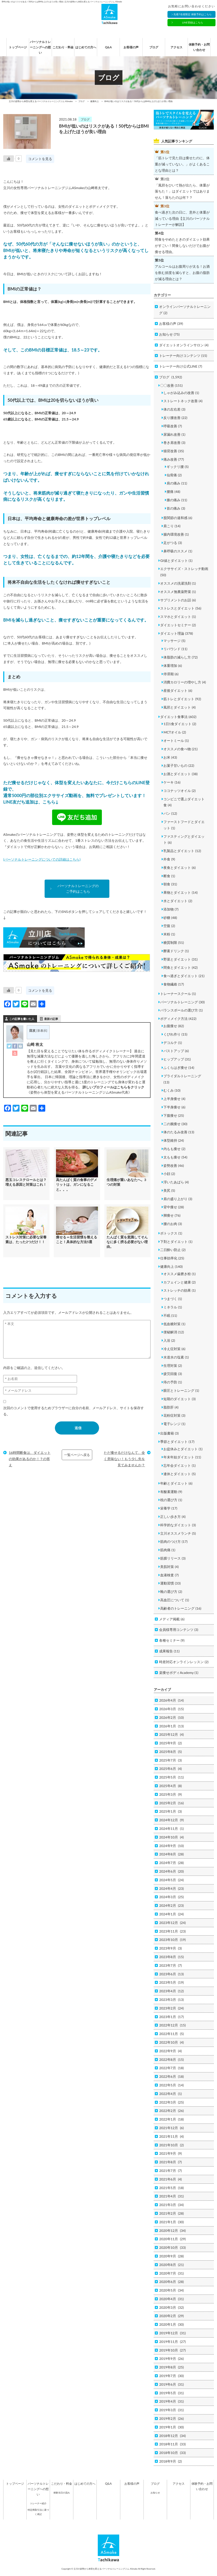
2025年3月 (167, 1800)
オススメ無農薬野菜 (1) (178, 597)
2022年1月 (167, 2125)
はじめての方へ (84, 50)
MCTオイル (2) (174, 738)
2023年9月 (167, 1954)
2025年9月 (167, 1748)
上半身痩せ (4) (174, 1104)
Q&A (108, 50)
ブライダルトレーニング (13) (182, 1084)
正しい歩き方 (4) (172, 1522)
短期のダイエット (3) (179, 1404)
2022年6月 (167, 2082)
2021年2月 (167, 2219)
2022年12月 (168, 2031)
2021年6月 (167, 2184)
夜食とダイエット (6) (179, 873)
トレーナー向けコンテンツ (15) (183, 361)
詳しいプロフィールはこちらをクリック (113, 1092)
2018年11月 (168, 2450)
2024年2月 (167, 1911)
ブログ (155, 50)
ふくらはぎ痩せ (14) (178, 1073)
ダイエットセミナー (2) (178, 630)
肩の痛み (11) (177, 489)
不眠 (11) (170, 1321)
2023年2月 (167, 2013)
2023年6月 (167, 1979)
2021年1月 (167, 2227)
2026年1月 (167, 1731)
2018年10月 (168, 2458)
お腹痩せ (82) (173, 1031)
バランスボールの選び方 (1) (181, 1016)
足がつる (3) (172, 548)
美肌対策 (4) (169, 1572)
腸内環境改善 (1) (176, 540)
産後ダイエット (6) (177, 696)
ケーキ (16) (171, 788)
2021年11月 (168, 2142)
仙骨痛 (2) (174, 480)
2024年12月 (168, 1825)
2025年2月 (167, 1808)
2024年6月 (167, 1877)
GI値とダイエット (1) (176, 566)
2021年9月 (167, 2159)
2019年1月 (167, 2432)
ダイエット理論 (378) (176, 639)
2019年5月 (167, 2398)
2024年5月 (167, 1885)
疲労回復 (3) (172, 1379)
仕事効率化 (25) (172, 1264)
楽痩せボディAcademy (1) (178, 1678)
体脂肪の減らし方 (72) (180, 663)
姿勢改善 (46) (173, 1171)
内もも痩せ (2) (174, 1154)
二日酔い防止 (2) (172, 1255)
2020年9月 (167, 2262)
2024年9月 (167, 1851)
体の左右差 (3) (174, 415)
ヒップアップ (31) (177, 1065)
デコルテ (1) (172, 1048)
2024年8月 (167, 1860)
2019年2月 (167, 2424)
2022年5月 (167, 2091)
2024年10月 (168, 1842)
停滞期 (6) (170, 679)
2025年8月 (167, 1757)
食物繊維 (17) (173, 990)
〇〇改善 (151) (171, 391)
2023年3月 (167, 2005)
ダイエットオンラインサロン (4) (183, 350)
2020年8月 (167, 2270)
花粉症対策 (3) (174, 1421)
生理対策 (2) (172, 1371)
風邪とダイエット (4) (179, 713)
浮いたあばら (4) (176, 1188)
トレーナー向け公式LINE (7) (180, 372)
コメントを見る (40, 164)
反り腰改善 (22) (175, 423)
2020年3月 (167, 2313)
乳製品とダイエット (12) (182, 856)
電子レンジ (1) (174, 1429)
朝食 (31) (170, 890)
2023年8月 (167, 1962)
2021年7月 (167, 2176)
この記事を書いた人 (21, 1024)
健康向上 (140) (171, 1272)
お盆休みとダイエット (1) (182, 1454)
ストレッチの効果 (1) (179, 1296)
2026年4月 (167, 1706)
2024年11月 (168, 1834)
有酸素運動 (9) (171, 1497)
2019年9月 (167, 2364)
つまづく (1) (172, 1304)
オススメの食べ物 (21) (180, 754)
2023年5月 (167, 1988)
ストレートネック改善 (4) (182, 406)
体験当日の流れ (61, 2498)
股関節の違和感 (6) (177, 523)
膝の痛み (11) (177, 505)
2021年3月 (167, 2210)
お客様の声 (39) (171, 329)
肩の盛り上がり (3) (177, 1204)
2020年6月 (167, 2287)
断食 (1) (169, 881)
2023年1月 (167, 2022)
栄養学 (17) (168, 1514)
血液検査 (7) (169, 1580)
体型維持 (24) (173, 1146)
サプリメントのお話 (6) (178, 605)
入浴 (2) (169, 1346)
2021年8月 (167, 2167)
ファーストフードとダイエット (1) (184, 830)
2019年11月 (168, 2347)
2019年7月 (167, 2381)
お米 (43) (170, 763)
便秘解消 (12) (173, 1337)
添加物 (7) (170, 914)
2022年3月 (167, 2107)
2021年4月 (167, 2202)
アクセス (179, 50)
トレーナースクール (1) (178, 999)
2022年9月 (167, 2056)
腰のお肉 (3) (172, 1229)
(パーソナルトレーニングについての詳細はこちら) (42, 865)
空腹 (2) (169, 931)
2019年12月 (168, 2338)
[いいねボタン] (8, 164)
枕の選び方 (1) (171, 1505)
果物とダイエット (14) (180, 898)
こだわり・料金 (61, 50)
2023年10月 (168, 1945)
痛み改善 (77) (173, 465)
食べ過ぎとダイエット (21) (183, 981)
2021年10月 (168, 2150)
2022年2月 (167, 2116)
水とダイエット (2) (177, 906)
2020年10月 (168, 2253)
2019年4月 (167, 2407)
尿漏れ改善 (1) (174, 440)
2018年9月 (167, 2467)
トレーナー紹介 (38, 2508)
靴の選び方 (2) (171, 1597)
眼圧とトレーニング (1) (181, 1396)
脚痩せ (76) (171, 1221)
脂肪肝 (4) (170, 1412)
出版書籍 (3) (169, 1439)
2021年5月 (167, 2193)
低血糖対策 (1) (174, 1329)
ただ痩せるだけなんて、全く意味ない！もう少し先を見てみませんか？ (124, 1464)
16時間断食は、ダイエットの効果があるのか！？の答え (30, 1464)
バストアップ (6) (176, 1056)
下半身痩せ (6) (174, 1113)
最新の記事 (51, 1024)
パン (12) (170, 819)
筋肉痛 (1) (167, 1555)
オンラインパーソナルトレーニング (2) (185, 315)
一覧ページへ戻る (77, 1460)
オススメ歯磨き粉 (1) (179, 1279)
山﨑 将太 (35, 1049)
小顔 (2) (169, 1179)
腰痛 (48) (173, 497)
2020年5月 (167, 2296)
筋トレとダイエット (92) (182, 704)
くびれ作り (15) (175, 1039)
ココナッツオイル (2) (179, 796)
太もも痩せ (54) (175, 1162)
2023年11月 (168, 1936)
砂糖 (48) (170, 923)
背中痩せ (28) (173, 1212)
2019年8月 (167, 2373)
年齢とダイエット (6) (176, 1489)
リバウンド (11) (175, 654)
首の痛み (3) (176, 514)
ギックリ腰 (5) (177, 472)
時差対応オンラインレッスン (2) (183, 1667)
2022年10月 (168, 2048)
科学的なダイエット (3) (178, 1530)
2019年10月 (168, 2355)
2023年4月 (167, 1996)
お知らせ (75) (169, 340)
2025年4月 (167, 1791)
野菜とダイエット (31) (180, 965)
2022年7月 (167, 2073)
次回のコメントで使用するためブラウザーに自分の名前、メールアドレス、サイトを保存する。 (73, 1416)
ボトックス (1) (171, 1239)
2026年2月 (167, 1723)
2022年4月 (167, 2099)
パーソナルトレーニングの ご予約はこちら (78, 894)
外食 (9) (169, 865)
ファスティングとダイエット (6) (184, 845)
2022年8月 (167, 2065)
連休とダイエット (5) (179, 1479)
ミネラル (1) (172, 1313)
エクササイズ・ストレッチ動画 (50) (184, 577)
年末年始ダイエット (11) (182, 1463)
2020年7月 (167, 2279)
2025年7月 (167, 1765)
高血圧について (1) (174, 1605)
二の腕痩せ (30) (175, 1129)
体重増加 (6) (172, 671)
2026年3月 (167, 1714)
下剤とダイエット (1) (176, 1247)
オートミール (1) (176, 746)
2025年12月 (168, 1740)
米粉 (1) (169, 940)
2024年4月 (167, 1894)
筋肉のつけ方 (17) (173, 1547)
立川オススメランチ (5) (178, 1539)
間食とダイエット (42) (180, 973)
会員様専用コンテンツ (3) (178, 1635)
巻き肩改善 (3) (174, 448)
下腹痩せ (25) (173, 1121)
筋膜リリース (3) (172, 1564)
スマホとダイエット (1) (178, 622)
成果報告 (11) (169, 1657)
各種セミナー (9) (171, 1646)
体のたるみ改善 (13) (178, 1137)
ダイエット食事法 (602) (178, 722)
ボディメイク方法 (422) (178, 1024)
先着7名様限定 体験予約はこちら (192, 15)
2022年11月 (168, 2039)
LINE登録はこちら (192, 23)
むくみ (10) (171, 1096)
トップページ (15, 50)
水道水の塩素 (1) (176, 1362)
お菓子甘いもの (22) (178, 771)
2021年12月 (168, 2133)
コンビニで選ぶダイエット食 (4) (184, 807)
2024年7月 (167, 1868)
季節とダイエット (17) (177, 1447)
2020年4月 (167, 2304)
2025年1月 (167, 1817)
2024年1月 (167, 1919)
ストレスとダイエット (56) (180, 614)
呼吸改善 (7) (172, 431)
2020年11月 (168, 2244)
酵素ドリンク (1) (176, 956)
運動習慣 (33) (170, 1589)
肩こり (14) (171, 531)
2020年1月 (167, 2330)
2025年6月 (167, 1774)
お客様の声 (131, 50)
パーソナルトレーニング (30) (182, 1007)
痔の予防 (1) (172, 1388)
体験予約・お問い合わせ (201, 50)
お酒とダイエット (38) (180, 779)
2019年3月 (167, 2415)
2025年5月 (167, 1783)
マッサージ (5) (174, 646)
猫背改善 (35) (173, 456)
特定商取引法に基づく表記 (38, 2517)
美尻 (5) (169, 1196)
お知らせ (155, 2498)
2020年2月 (167, 2321)
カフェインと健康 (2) (179, 1287)
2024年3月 (167, 1902)
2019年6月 (167, 2390)
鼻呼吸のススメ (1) (177, 556)
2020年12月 (168, 2236)
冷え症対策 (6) (174, 1354)
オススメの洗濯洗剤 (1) (178, 589)
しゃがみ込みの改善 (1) (181, 398)
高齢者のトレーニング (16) (180, 1614)
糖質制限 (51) (173, 948)
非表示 (41, 1036)
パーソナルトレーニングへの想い (38, 50)
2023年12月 (168, 1928)
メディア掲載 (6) (171, 1624)
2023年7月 (167, 1971)
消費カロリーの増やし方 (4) (184, 688)
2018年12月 (168, 2441)
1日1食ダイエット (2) (179, 729)
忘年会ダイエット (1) (179, 1471)
